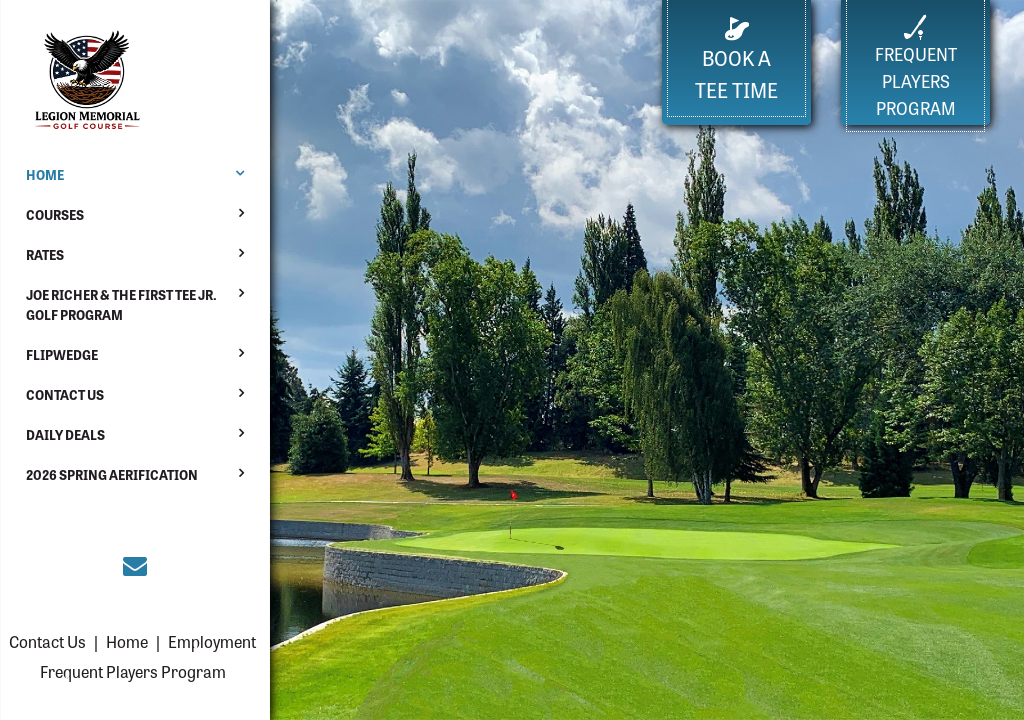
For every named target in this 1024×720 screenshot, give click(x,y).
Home (45, 174)
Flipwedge (62, 354)
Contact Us (65, 394)
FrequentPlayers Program (916, 67)
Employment (212, 641)
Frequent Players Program (133, 671)
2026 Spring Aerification (112, 474)
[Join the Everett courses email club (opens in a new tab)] (135, 563)
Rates (45, 254)
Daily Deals (65, 434)
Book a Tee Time (736, 60)
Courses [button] (55, 214)
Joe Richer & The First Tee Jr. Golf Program (121, 304)
